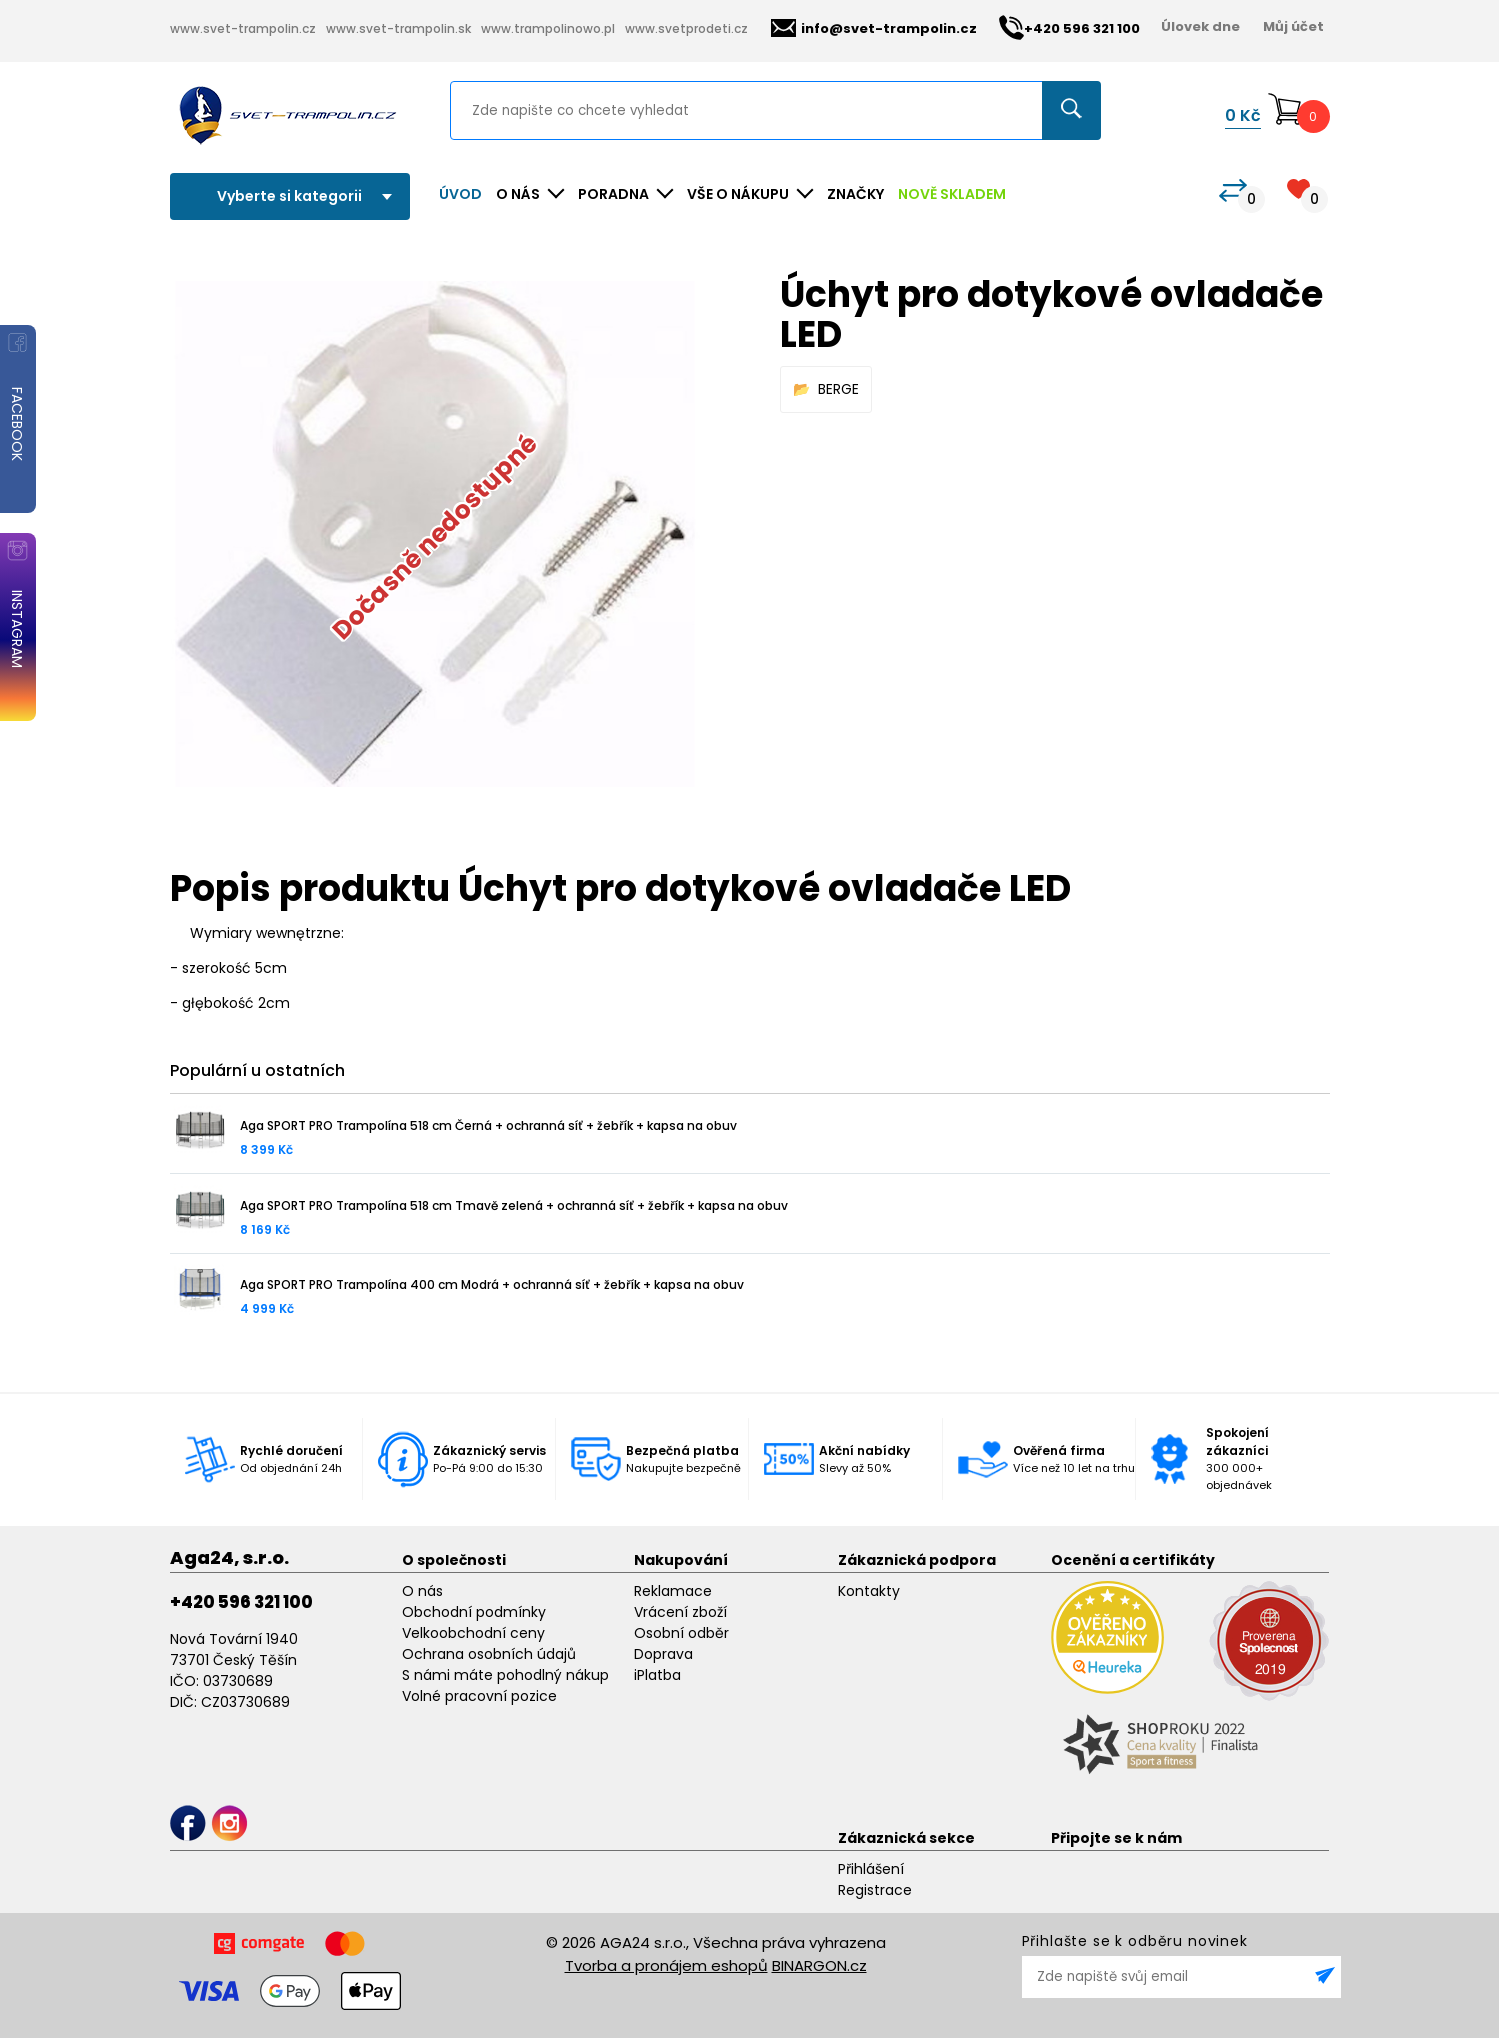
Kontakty (869, 1591)
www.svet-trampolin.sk (398, 28)
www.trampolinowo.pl (548, 28)
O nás (422, 1591)
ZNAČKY (855, 194)
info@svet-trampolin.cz (874, 28)
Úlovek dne (1200, 26)
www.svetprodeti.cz (686, 28)
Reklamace (673, 1591)
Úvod (460, 194)
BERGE (838, 389)
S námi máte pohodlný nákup (505, 1675)
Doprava (663, 1654)
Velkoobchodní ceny (473, 1633)
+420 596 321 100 (241, 1602)
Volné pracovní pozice (479, 1696)
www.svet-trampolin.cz (243, 28)
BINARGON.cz (819, 1965)
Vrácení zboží (680, 1612)
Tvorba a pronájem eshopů (666, 1965)
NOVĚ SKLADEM (952, 194)
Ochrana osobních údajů (489, 1654)
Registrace (875, 1890)
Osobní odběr (681, 1633)
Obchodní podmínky (474, 1612)
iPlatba (657, 1675)
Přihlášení (871, 1869)
